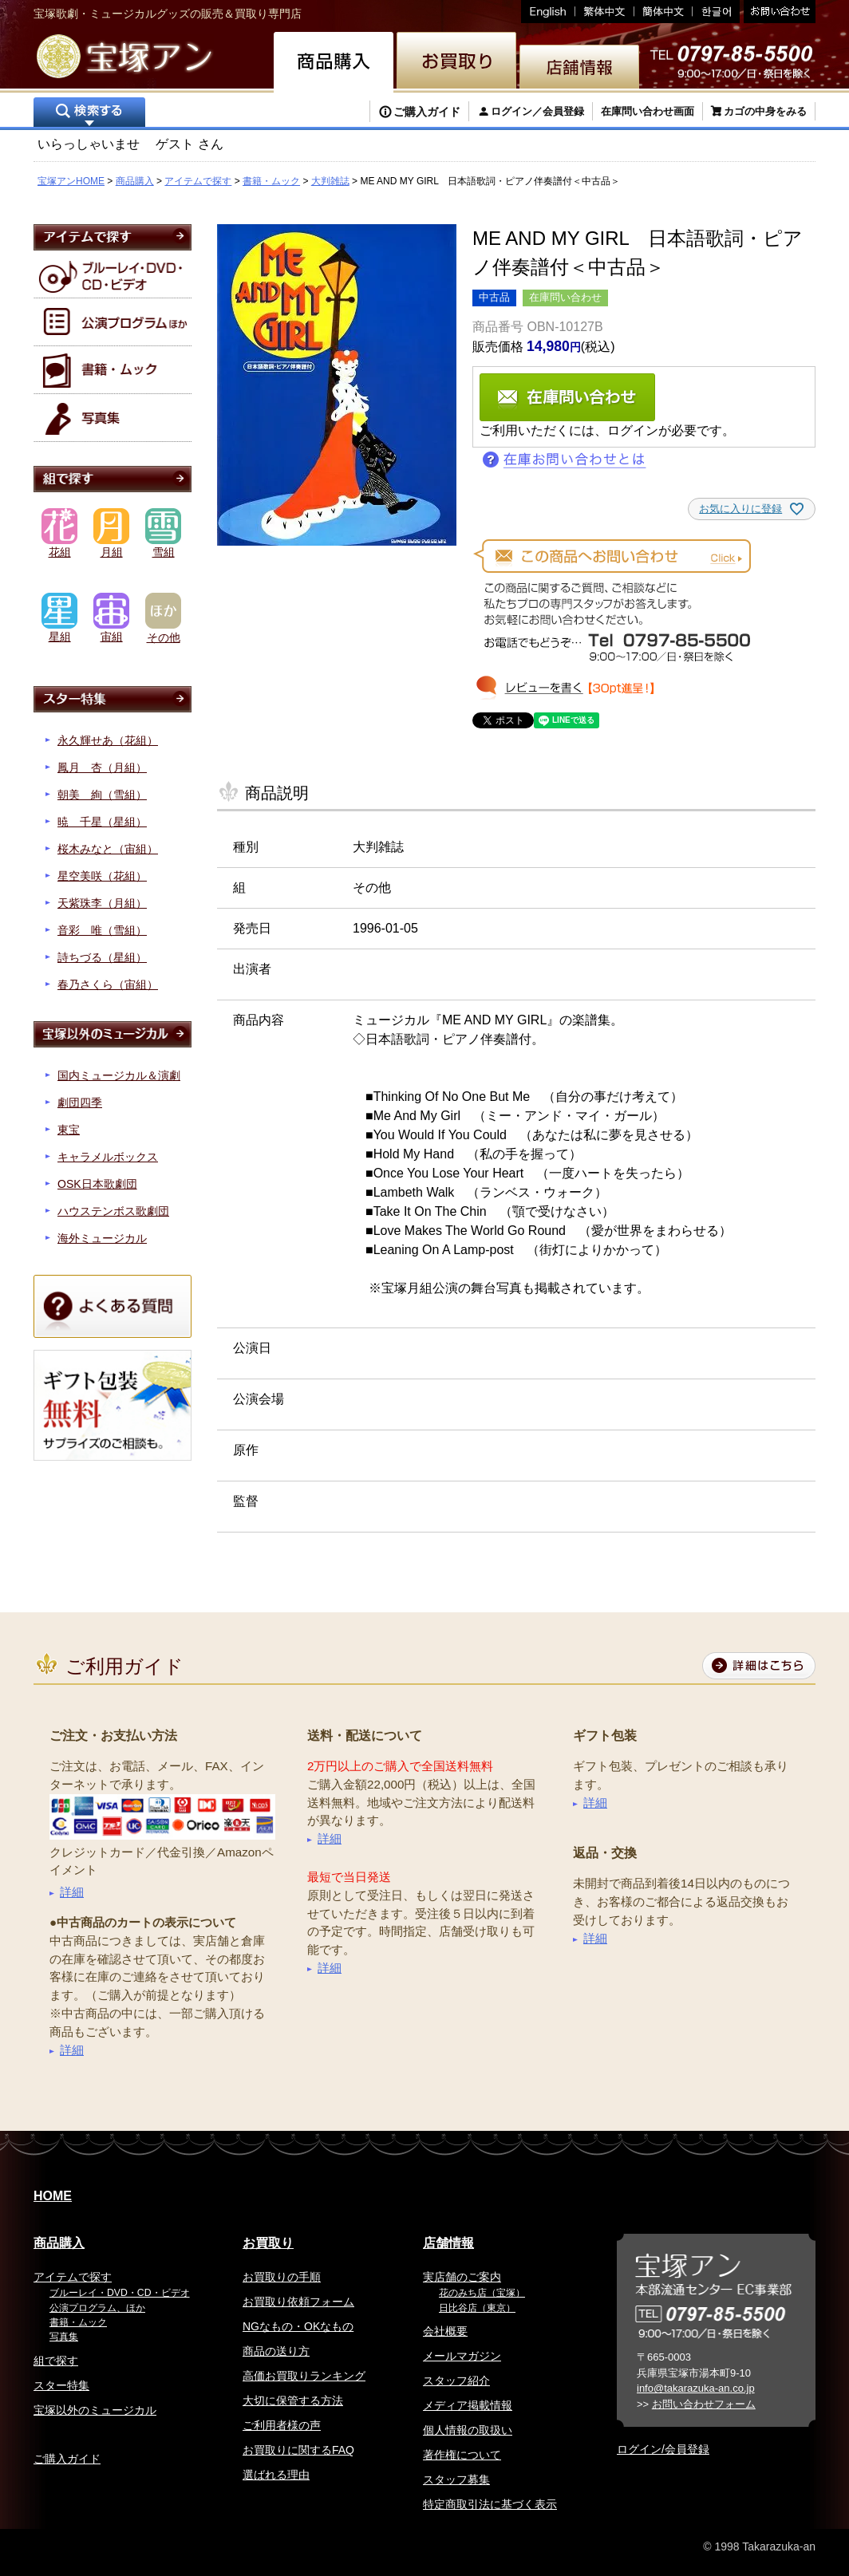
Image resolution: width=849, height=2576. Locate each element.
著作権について (462, 2454)
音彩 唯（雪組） (102, 930)
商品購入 (135, 181)
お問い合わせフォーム (704, 2404)
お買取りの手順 (282, 2276)
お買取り (268, 2243)
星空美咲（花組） (102, 876)
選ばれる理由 (276, 2474)
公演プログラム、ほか (97, 2308)
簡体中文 (663, 11)
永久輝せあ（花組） (107, 740)
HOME (53, 2196)
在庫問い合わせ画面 (647, 111)
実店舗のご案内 (462, 2276)
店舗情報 (448, 2243)
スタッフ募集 (456, 2479)
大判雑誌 (330, 181)
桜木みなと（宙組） (107, 848)
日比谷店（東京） (477, 2308)
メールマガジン (462, 2355)
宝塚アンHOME (71, 181)
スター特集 (61, 2385)
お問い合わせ (777, 11)
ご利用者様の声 (282, 2425)
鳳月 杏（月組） (102, 767)
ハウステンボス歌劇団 (113, 1211)
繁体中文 (604, 11)
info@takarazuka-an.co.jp (696, 2388)
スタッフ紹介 (456, 2380)
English (548, 11)
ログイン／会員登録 (537, 111)
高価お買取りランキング (304, 2375)
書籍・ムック (271, 181)
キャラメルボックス (107, 1156)
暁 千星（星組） (102, 821)
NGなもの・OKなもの (298, 2326)
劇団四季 (79, 1102)
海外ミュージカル (102, 1238)
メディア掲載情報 (467, 2405)
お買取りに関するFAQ (298, 2450)
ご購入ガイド (426, 111)
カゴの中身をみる (765, 111)
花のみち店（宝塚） (482, 2292)
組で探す (56, 2360)
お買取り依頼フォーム (298, 2301)
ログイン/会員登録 (663, 2449)
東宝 (68, 1129)
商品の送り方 (276, 2351)
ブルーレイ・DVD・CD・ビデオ (119, 2292)
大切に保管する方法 (293, 2400)
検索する (89, 113)
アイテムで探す (197, 181)
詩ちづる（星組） (102, 957)
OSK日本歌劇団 (97, 1184)
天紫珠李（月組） (102, 903)
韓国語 (716, 11)
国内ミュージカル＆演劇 (118, 1075)
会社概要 (445, 2331)
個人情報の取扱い (467, 2430)
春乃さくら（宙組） (107, 984)
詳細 (72, 1892)
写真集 (63, 2336)
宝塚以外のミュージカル (95, 2410)
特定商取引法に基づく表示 (490, 2504)
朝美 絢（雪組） (102, 794)
